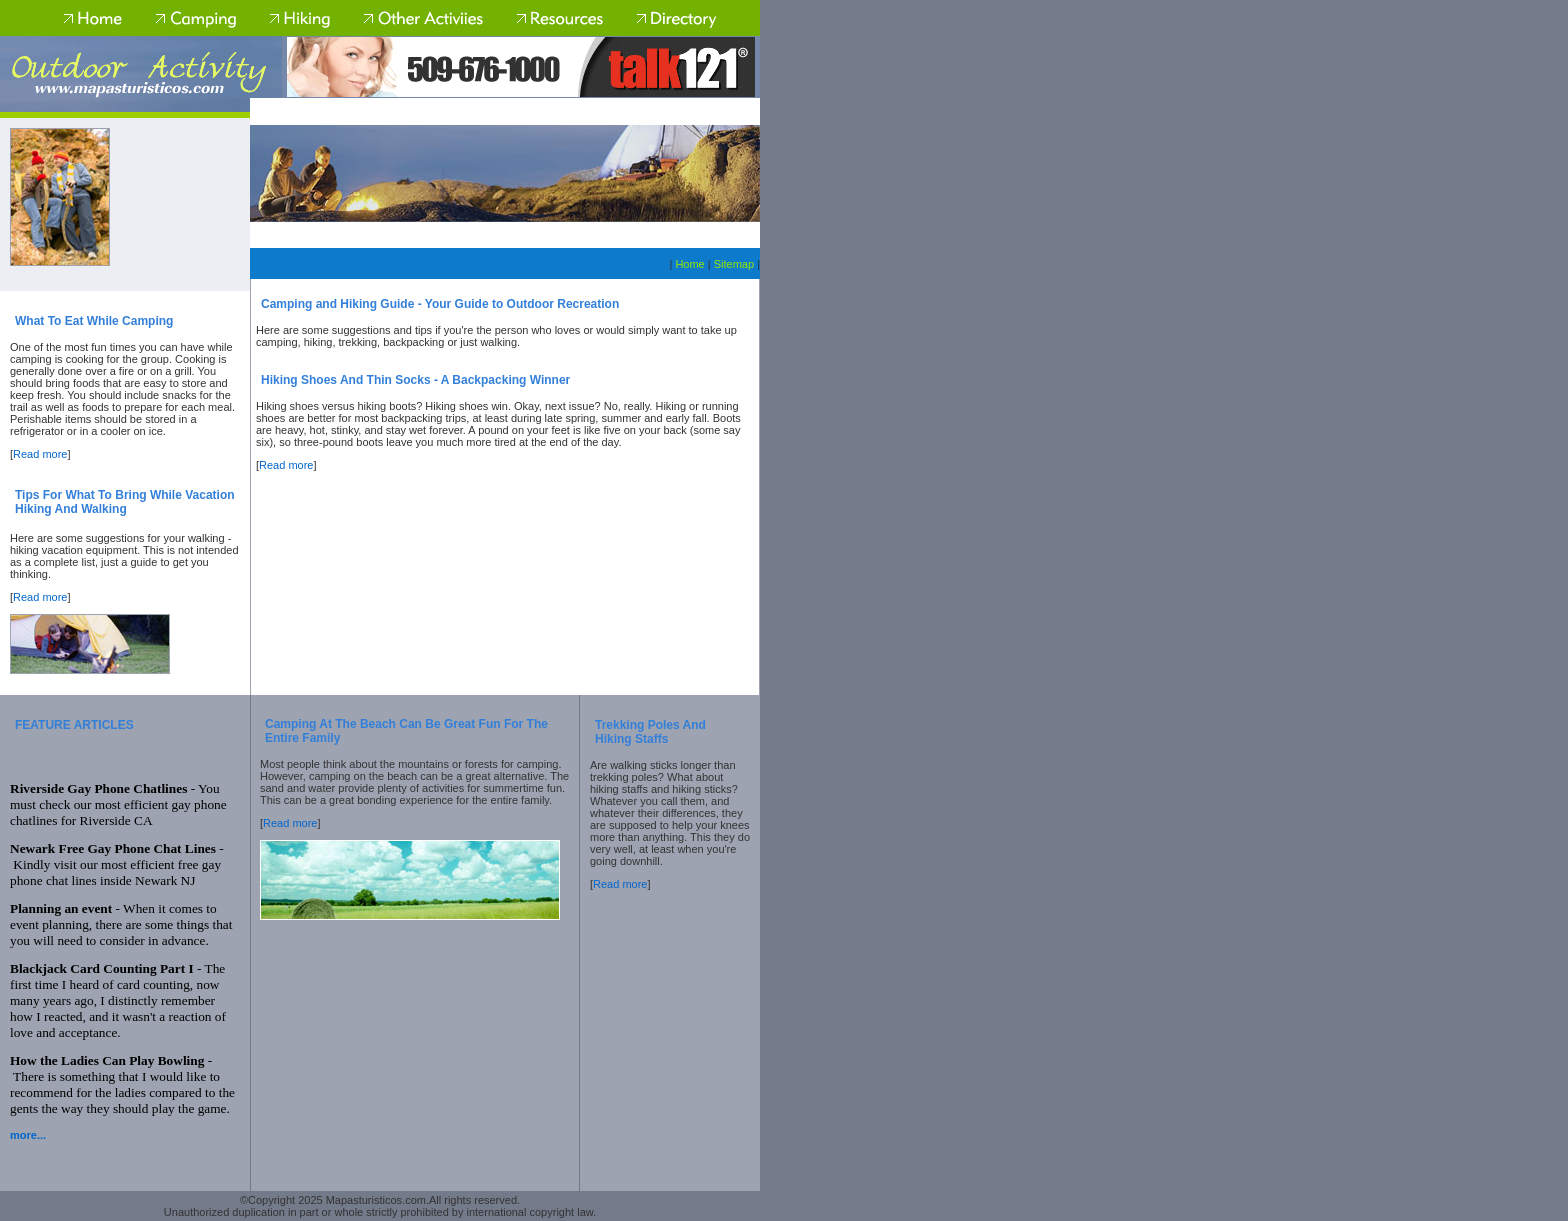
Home (689, 264)
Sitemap (734, 264)
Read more (40, 454)
